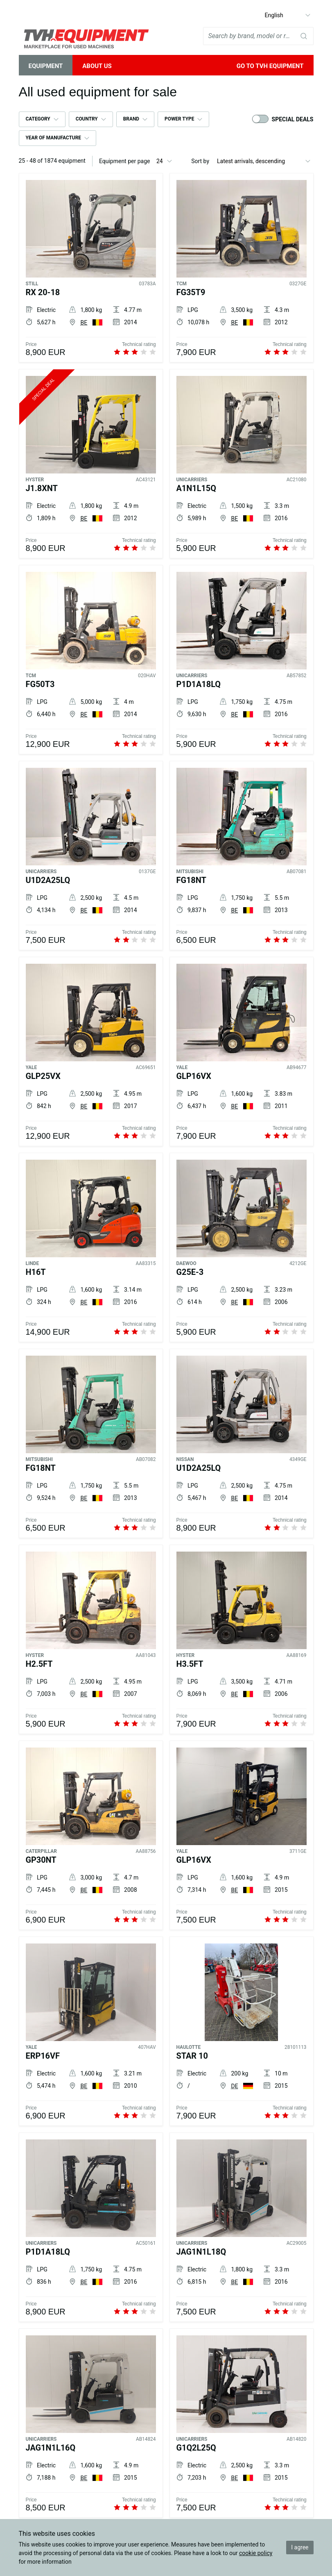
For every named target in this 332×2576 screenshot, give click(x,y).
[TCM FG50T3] (91, 661)
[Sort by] (264, 161)
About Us (97, 66)
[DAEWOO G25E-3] (241, 1249)
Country (87, 119)
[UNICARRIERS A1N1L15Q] (241, 465)
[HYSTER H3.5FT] (241, 1641)
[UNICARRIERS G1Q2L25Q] (241, 2424)
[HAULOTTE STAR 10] (241, 2032)
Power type (179, 119)
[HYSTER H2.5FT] (91, 1641)
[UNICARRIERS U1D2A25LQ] (91, 857)
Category (38, 119)
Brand (131, 119)
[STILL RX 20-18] (91, 269)
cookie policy (255, 2553)
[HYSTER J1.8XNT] (91, 465)
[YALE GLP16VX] (241, 1053)
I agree (299, 2547)
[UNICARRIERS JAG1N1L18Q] (241, 2228)
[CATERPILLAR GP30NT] (91, 1837)
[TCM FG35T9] (241, 269)
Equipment (46, 66)
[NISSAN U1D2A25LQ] (241, 1445)
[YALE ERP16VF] (91, 2032)
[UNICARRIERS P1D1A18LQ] (241, 661)
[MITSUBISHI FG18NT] (241, 857)
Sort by (200, 161)
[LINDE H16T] (91, 1249)
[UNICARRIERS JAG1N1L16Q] (91, 2424)
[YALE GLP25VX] (91, 1053)
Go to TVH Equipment (270, 66)
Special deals (293, 119)
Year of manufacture (53, 138)
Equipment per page (124, 161)
